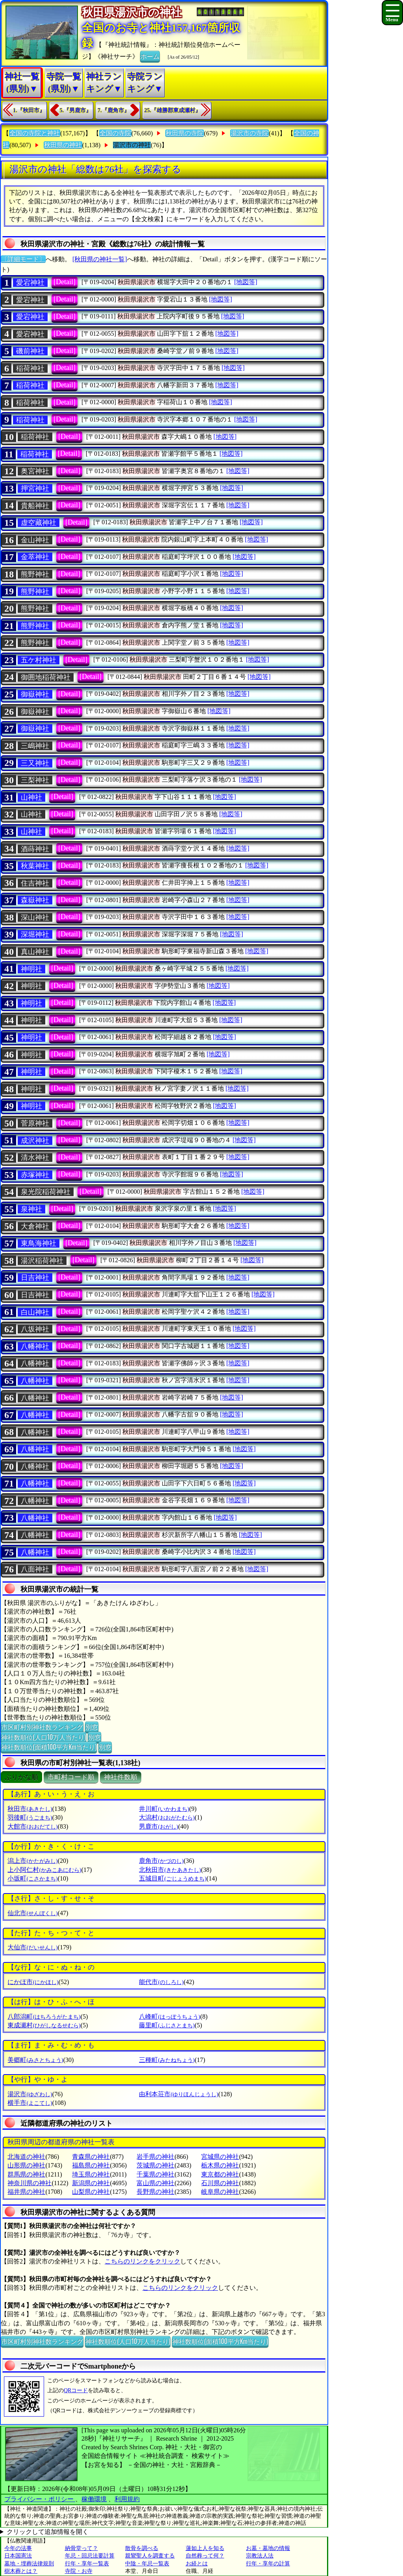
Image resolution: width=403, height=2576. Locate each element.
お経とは (197, 2564)
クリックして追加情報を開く (48, 2531)
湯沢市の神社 (132, 145)
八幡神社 (35, 1346)
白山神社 (35, 1312)
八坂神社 (35, 1329)
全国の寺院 (115, 133)
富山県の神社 (155, 2183)
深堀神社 (35, 934)
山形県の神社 (26, 2165)
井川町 (164, 1808)
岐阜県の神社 (220, 2191)
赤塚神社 (35, 1175)
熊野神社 (35, 574)
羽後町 (29, 1817)
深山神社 (35, 917)
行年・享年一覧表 (87, 2564)
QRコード (76, 2390)
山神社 (31, 797)
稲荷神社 (30, 368)
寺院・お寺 (78, 2571)
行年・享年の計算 (268, 2564)
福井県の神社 (26, 2191)
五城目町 (172, 1878)
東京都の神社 (220, 2174)
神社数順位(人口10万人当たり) (43, 1737)
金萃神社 (35, 557)
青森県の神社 (91, 2156)
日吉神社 (35, 1278)
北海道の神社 (26, 2156)
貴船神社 (35, 506)
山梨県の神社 (91, 2191)
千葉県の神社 (155, 2174)
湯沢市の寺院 (249, 133)
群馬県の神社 (26, 2174)
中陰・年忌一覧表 (147, 2564)
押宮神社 (35, 488)
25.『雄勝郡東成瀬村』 (172, 110)
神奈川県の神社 (29, 2183)
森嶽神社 (35, 900)
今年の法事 (18, 2548)
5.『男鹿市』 (76, 110)
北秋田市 (170, 1869)
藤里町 (166, 2025)
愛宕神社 (30, 283)
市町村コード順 (71, 1777)
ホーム (149, 56)
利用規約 (127, 2499)
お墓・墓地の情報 (268, 2548)
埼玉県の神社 (91, 2174)
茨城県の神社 (155, 2165)
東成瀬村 (43, 2025)
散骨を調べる (141, 2548)
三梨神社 (35, 780)
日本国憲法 (18, 2556)
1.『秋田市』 (29, 110)
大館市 (32, 1826)
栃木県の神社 (220, 2165)
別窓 (91, 1726)
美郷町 (35, 2059)
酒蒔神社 (35, 849)
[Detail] (65, 282)
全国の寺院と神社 (34, 133)
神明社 (31, 969)
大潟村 (166, 1817)
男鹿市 (158, 1826)
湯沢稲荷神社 (42, 1261)
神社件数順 (120, 1777)
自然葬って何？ (205, 2556)
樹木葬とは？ (20, 2571)
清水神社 (35, 1157)
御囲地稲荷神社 (45, 677)
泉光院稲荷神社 (45, 1192)
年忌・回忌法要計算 (90, 2556)
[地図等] (245, 282)
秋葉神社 (35, 866)
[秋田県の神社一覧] (99, 259)
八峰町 (169, 2016)
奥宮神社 (35, 471)
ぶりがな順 (21, 1777)
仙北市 (32, 1913)
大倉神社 (35, 1226)
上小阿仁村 (44, 1869)
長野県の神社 (155, 2191)
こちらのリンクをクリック (142, 2261)
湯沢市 (29, 2094)
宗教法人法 (260, 2556)
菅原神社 (35, 1123)
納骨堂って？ (81, 2548)
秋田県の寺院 (184, 133)
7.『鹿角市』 (113, 110)
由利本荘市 (178, 2094)
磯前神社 (30, 351)
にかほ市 (32, 1982)
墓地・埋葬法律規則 (29, 2564)
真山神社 (35, 952)
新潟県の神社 (91, 2183)
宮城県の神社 (220, 2156)
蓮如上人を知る (205, 2548)
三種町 (166, 2059)
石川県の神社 (220, 2183)
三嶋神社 (35, 746)
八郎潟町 (43, 2016)
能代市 (161, 1982)
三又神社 (35, 763)
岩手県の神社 (155, 2156)
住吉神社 (35, 883)
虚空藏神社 (38, 523)
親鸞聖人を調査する (150, 2556)
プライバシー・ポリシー (39, 2499)
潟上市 (32, 1860)
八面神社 (35, 1569)
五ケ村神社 (38, 660)
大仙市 (32, 1947)
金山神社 (35, 540)
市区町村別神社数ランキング (42, 1726)
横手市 (29, 2102)
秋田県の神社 (63, 145)
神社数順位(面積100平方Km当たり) (48, 1746)
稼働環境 (94, 2499)
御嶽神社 (35, 694)
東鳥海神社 (38, 1243)
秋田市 (29, 1808)
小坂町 (32, 1878)
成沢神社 (35, 1141)
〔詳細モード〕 (23, 259)
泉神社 (31, 1209)
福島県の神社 (91, 2165)
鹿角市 (161, 1860)
